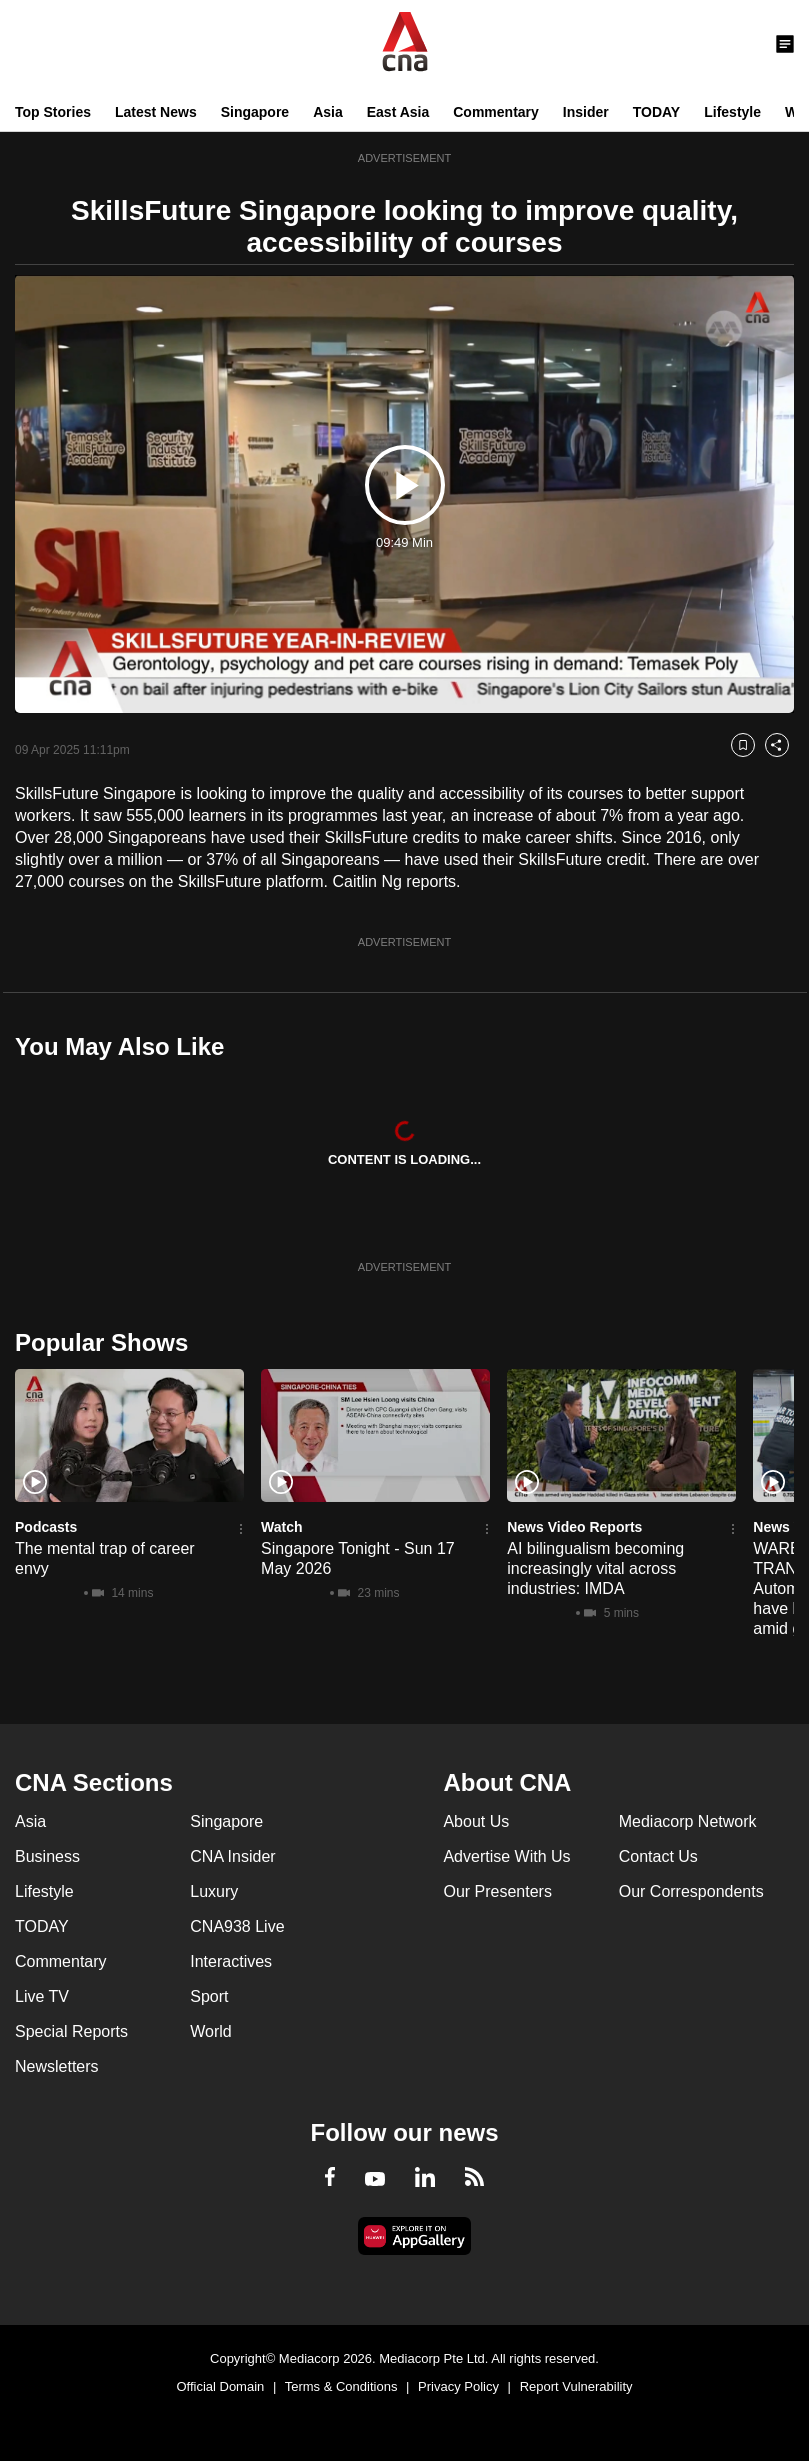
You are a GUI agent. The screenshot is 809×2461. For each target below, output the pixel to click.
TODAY (656, 112)
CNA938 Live (237, 1926)
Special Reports (71, 2031)
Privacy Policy (458, 2386)
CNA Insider (232, 1856)
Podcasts (46, 1527)
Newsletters (57, 2066)
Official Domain (220, 2386)
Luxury (214, 1891)
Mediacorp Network (688, 1821)
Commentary (496, 112)
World (211, 2031)
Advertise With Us (506, 1856)
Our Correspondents (691, 1891)
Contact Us (658, 1856)
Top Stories (53, 112)
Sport (209, 1996)
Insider (586, 112)
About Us (476, 1821)
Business (47, 1856)
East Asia (398, 112)
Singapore (255, 112)
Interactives (231, 1961)
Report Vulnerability (576, 2386)
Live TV (42, 1996)
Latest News (156, 112)
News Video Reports (574, 1527)
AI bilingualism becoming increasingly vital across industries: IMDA (595, 1568)
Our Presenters (497, 1891)
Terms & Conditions (341, 2386)
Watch (281, 1527)
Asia (328, 112)
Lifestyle (732, 112)
